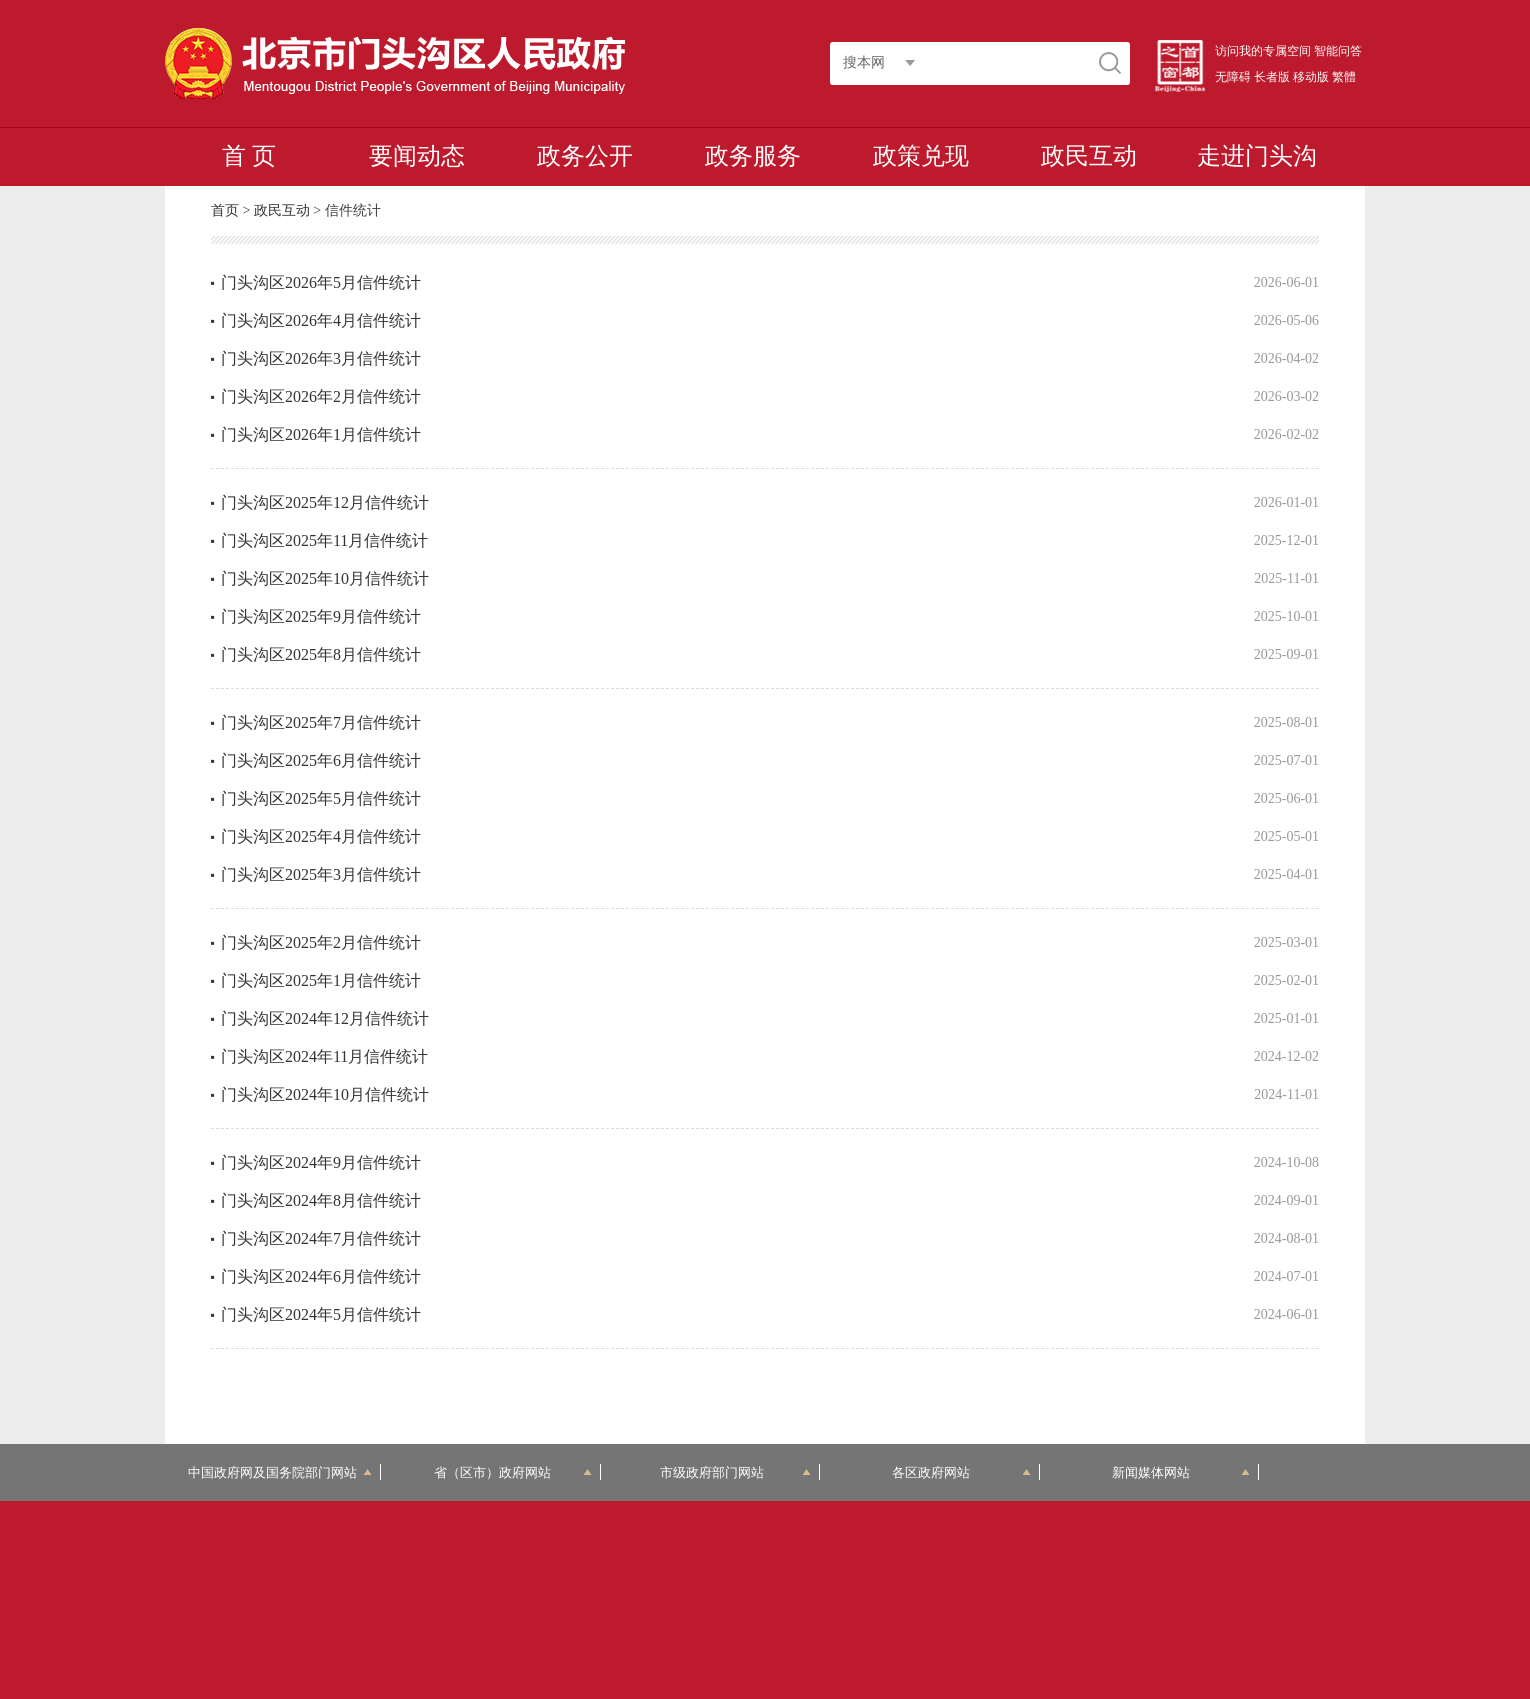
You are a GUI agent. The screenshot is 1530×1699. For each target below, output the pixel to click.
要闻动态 (417, 156)
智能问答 (1338, 51)
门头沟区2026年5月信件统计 (321, 282)
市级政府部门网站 (736, 1472)
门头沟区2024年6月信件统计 (321, 1276)
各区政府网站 (961, 1472)
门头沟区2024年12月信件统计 (325, 1018)
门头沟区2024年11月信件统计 (324, 1056)
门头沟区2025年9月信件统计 (321, 616)
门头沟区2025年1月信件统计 (321, 980)
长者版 (1272, 77)
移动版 (1311, 77)
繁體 (1344, 77)
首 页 (249, 156)
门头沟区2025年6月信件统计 (321, 760)
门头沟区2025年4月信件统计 (321, 836)
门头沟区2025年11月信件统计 (324, 540)
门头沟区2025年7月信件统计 (321, 722)
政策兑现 (921, 156)
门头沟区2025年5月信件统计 (321, 798)
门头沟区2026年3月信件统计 (321, 358)
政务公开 (585, 156)
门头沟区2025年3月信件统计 (321, 874)
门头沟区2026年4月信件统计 (321, 320)
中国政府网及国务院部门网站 (280, 1472)
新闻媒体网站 (1181, 1472)
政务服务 (753, 156)
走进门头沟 (1257, 156)
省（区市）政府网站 (513, 1472)
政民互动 (1089, 156)
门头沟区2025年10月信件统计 (325, 578)
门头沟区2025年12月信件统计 (325, 502)
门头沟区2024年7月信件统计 (321, 1238)
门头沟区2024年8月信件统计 (321, 1200)
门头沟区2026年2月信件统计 (321, 396)
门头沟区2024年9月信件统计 (321, 1162)
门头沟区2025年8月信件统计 (321, 654)
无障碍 (1233, 77)
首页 (225, 210)
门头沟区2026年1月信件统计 (321, 434)
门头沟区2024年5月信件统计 (321, 1314)
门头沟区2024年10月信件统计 (325, 1094)
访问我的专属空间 (1263, 51)
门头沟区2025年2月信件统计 (321, 942)
